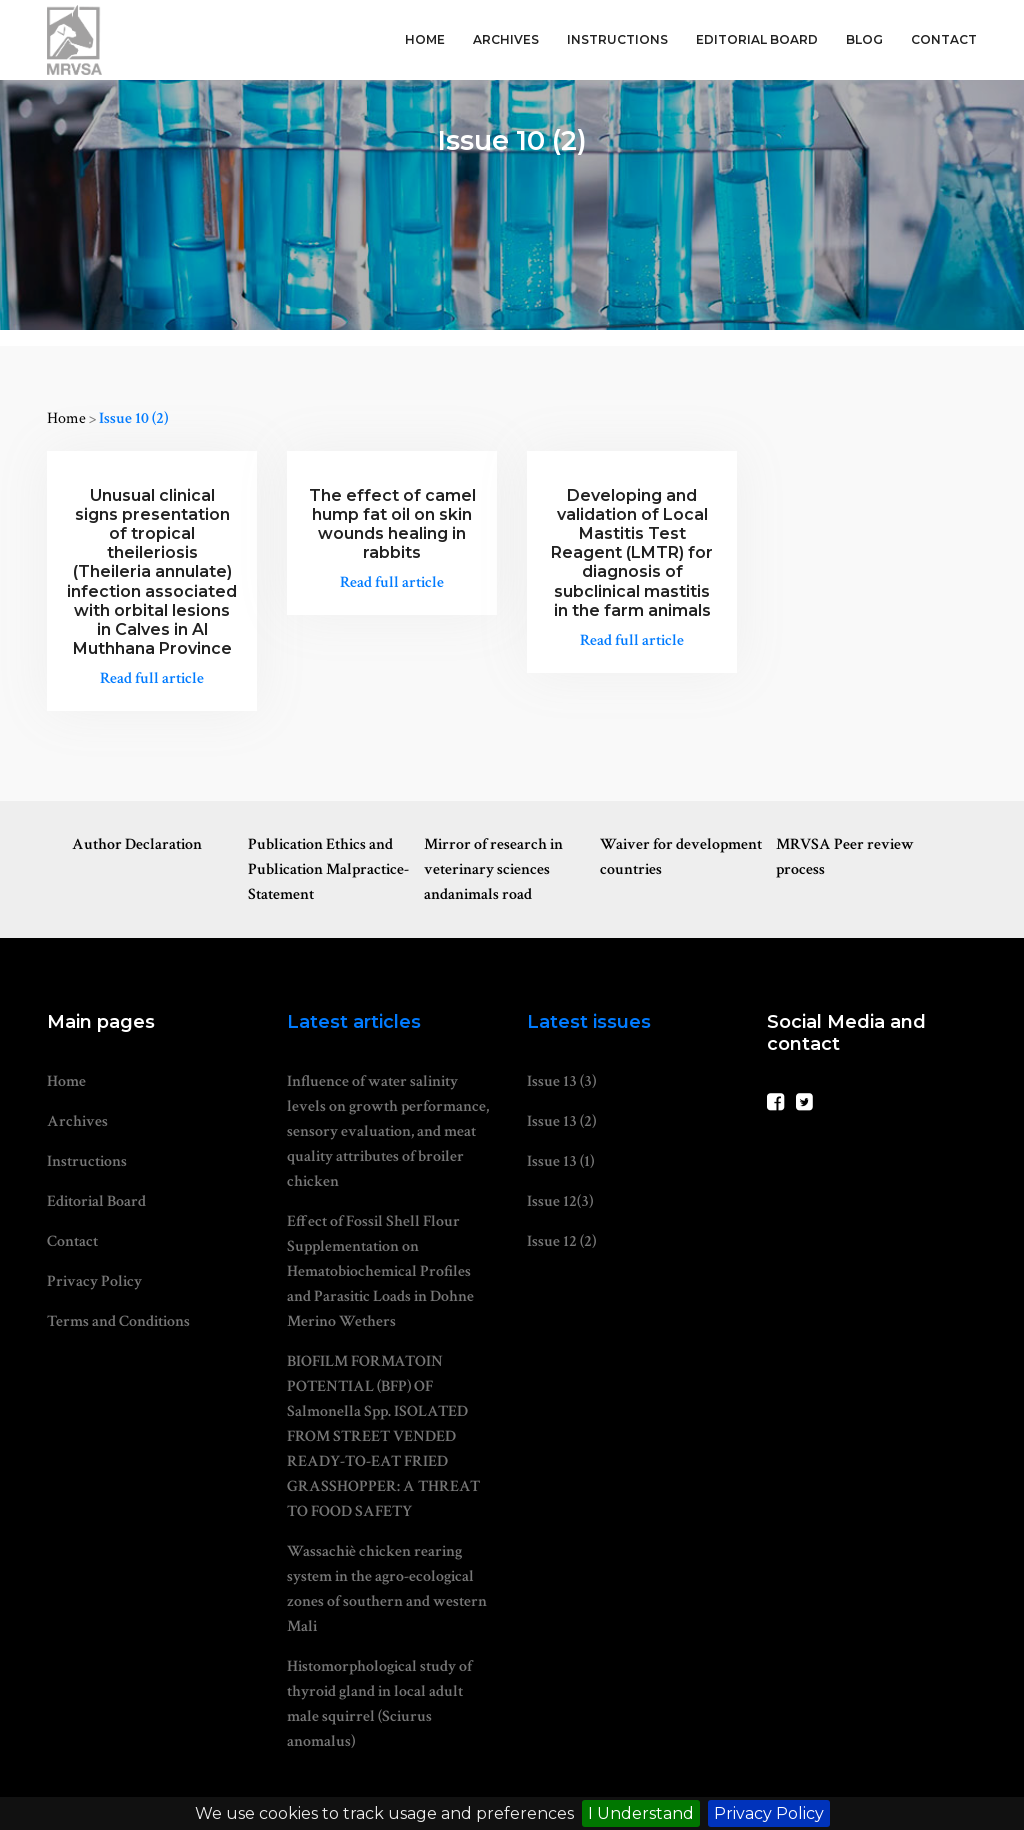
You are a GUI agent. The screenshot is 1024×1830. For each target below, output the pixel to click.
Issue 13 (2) (561, 1121)
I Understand (641, 1813)
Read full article (152, 678)
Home (425, 39)
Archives (506, 39)
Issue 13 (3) (561, 1081)
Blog (864, 39)
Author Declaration (137, 844)
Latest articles (354, 1022)
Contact (944, 39)
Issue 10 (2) (133, 418)
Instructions (617, 39)
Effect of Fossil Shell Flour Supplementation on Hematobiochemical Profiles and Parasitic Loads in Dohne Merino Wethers (380, 1271)
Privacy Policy (769, 1813)
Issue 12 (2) (561, 1241)
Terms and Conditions (118, 1321)
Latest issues (589, 1022)
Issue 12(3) (560, 1201)
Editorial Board (757, 39)
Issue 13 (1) (560, 1161)
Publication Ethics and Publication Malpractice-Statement (328, 869)
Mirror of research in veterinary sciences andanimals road (493, 869)
